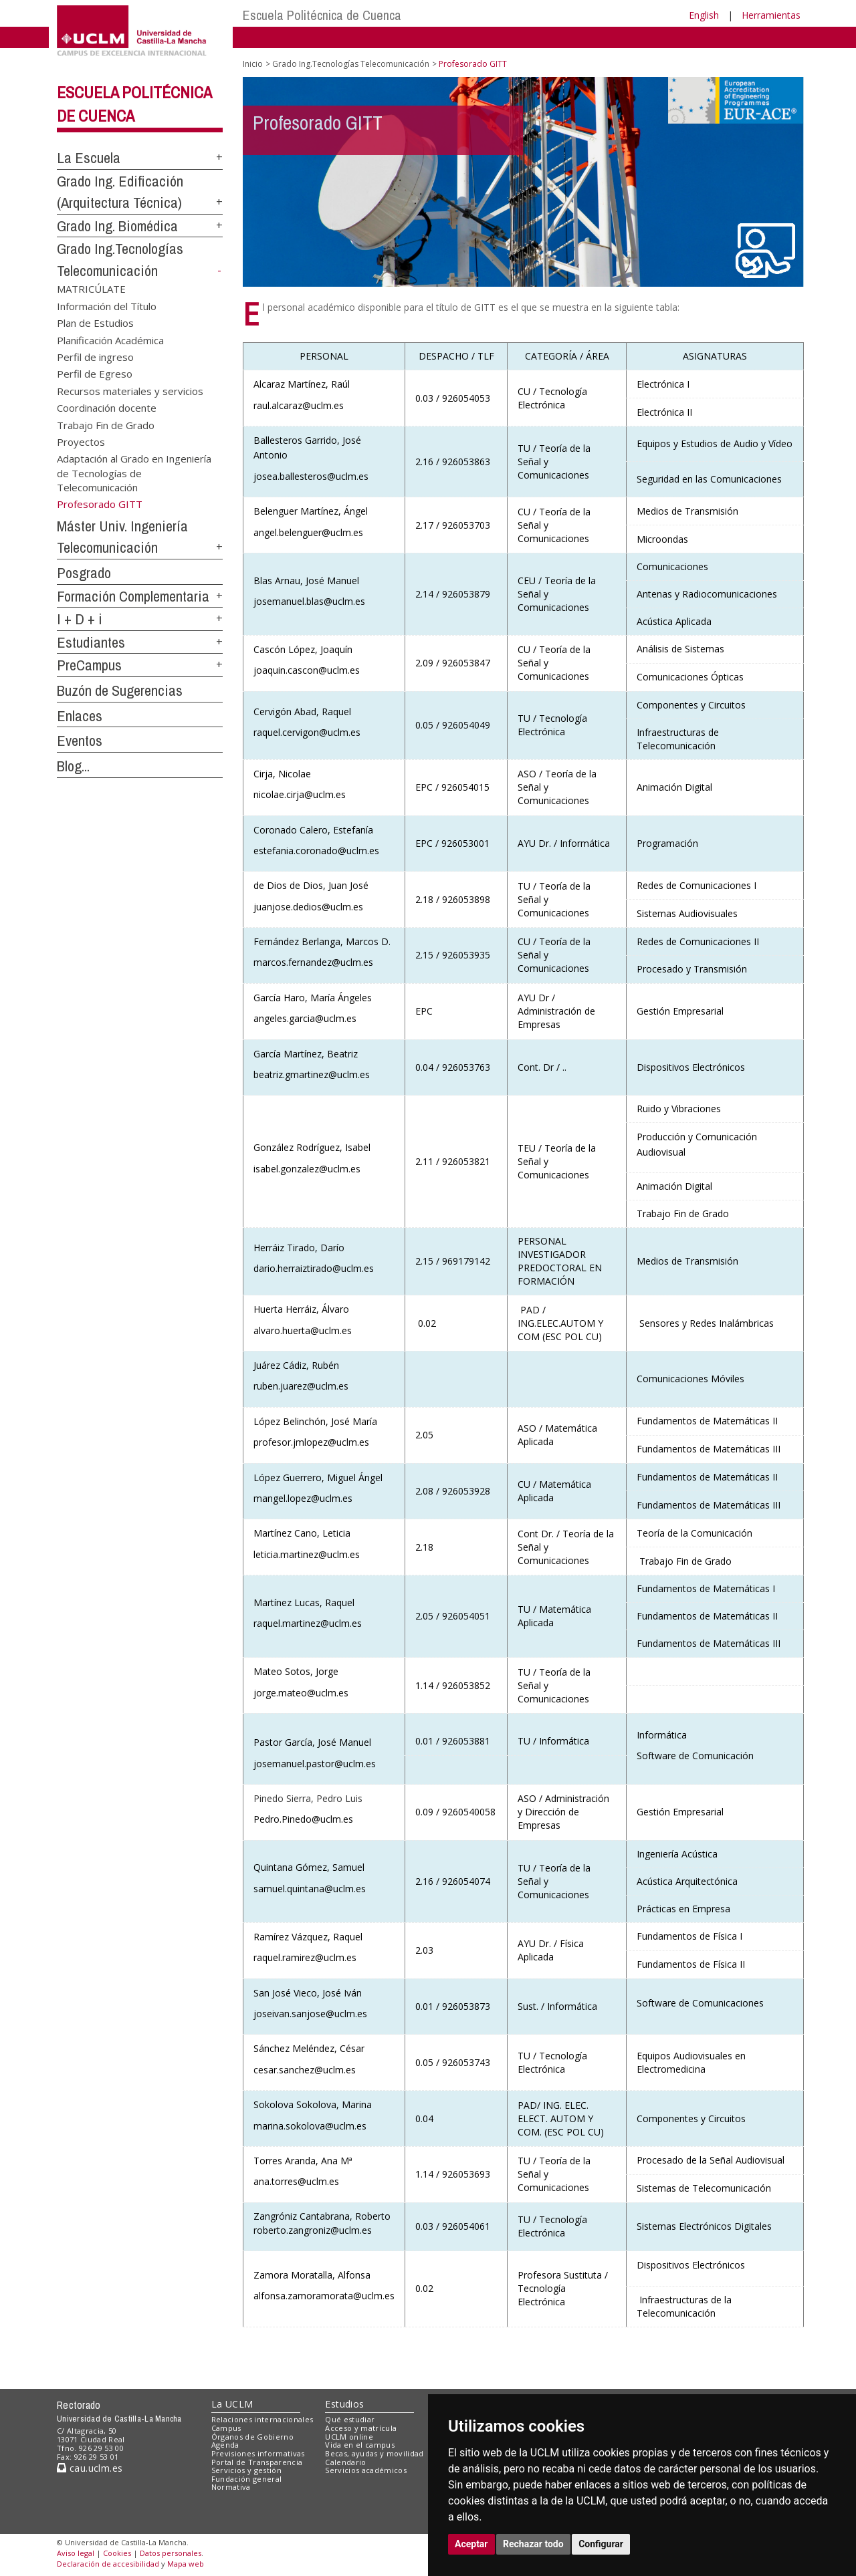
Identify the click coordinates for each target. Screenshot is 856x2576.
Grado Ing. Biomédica (117, 226)
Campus (226, 2428)
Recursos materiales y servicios (130, 390)
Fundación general (246, 2479)
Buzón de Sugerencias (120, 690)
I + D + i (79, 619)
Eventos (79, 741)
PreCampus (89, 665)
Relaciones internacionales (262, 2419)
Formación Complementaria (133, 596)
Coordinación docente (106, 407)
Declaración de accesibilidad (108, 2564)
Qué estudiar (349, 2419)
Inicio (253, 64)
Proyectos (81, 441)
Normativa (231, 2487)
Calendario (345, 2462)
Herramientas (771, 15)
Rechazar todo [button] (533, 2544)
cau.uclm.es (89, 2468)
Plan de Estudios (95, 323)
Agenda (225, 2445)
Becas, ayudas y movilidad (374, 2453)
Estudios (344, 2404)
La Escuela (88, 158)
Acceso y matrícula (361, 2428)
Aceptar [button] (471, 2544)
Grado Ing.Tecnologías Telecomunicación (350, 64)
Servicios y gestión (246, 2470)
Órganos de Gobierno (252, 2437)
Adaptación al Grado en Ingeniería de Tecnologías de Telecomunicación (134, 473)
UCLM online (349, 2437)
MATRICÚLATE (91, 288)
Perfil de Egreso (94, 373)
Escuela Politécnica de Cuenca (322, 15)
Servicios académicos (366, 2470)
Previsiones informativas (258, 2453)
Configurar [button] (600, 2544)
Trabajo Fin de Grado (105, 424)
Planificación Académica (110, 339)
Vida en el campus (360, 2445)
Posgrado (84, 573)
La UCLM (232, 2404)
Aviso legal (75, 2553)
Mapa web (185, 2564)
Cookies (117, 2553)
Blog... (73, 766)
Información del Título (106, 305)
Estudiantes (91, 642)
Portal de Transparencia (257, 2462)
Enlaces (79, 716)
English (704, 15)
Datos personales (170, 2553)
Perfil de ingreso (95, 356)
